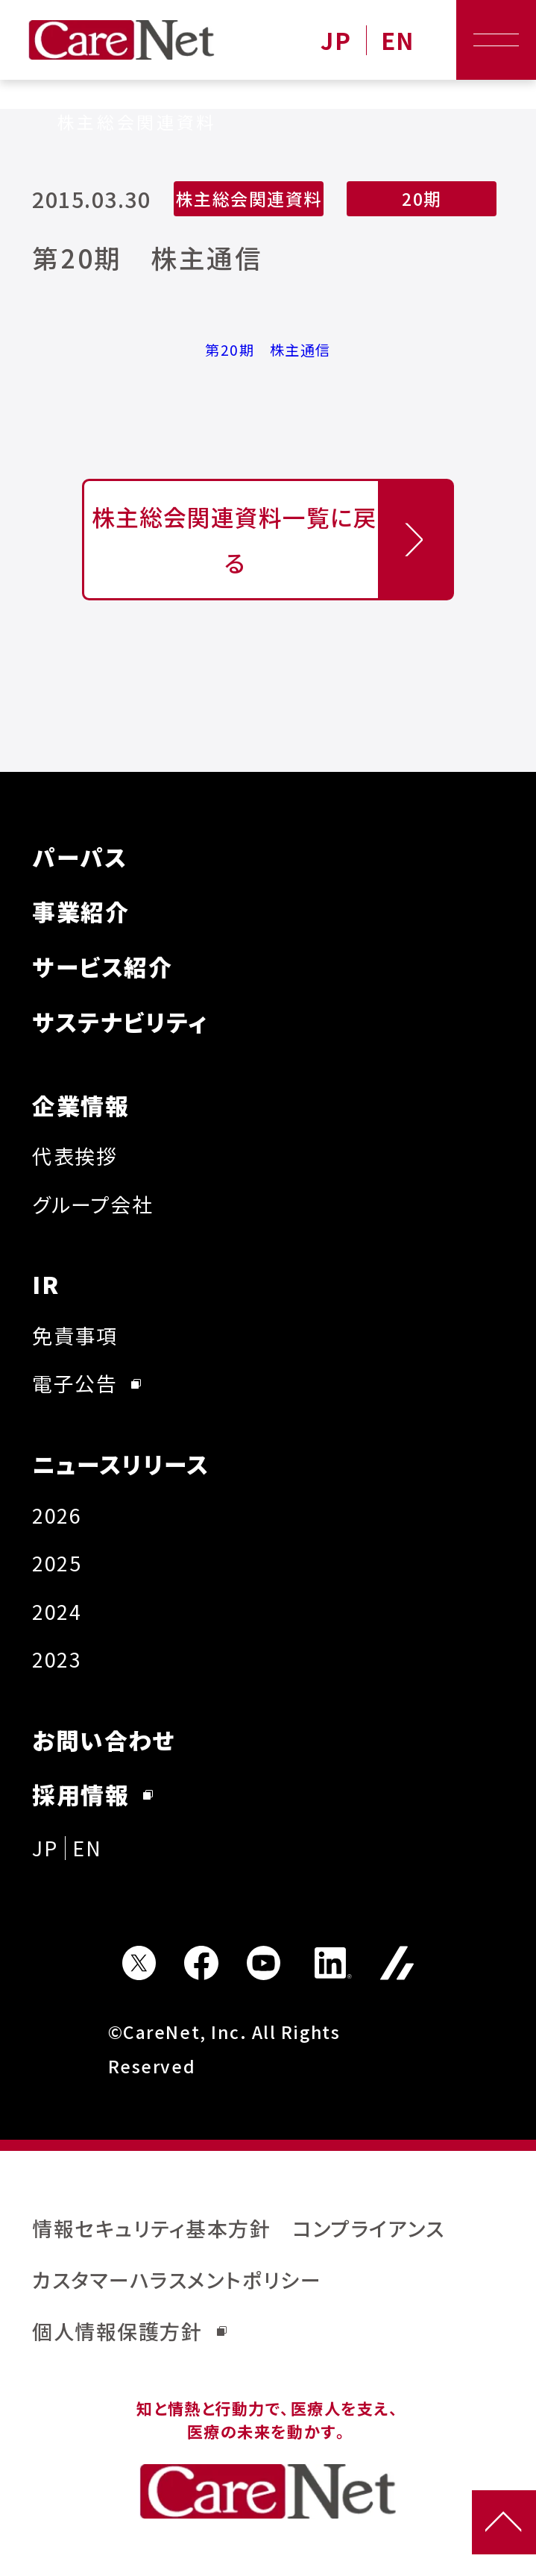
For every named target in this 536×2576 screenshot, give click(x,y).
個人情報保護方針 (129, 2331)
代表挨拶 (74, 1155)
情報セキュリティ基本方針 (151, 2228)
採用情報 (92, 1794)
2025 (56, 1562)
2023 (56, 1659)
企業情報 (80, 1105)
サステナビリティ (119, 1021)
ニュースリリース (120, 1463)
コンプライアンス (368, 2228)
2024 (56, 1611)
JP (336, 40)
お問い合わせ (103, 1739)
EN (397, 40)
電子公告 (86, 1383)
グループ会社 (92, 1204)
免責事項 (74, 1335)
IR (45, 1284)
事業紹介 (80, 911)
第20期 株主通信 (268, 349)
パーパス (79, 856)
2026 (56, 1515)
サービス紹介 (102, 966)
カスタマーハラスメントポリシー (176, 2279)
